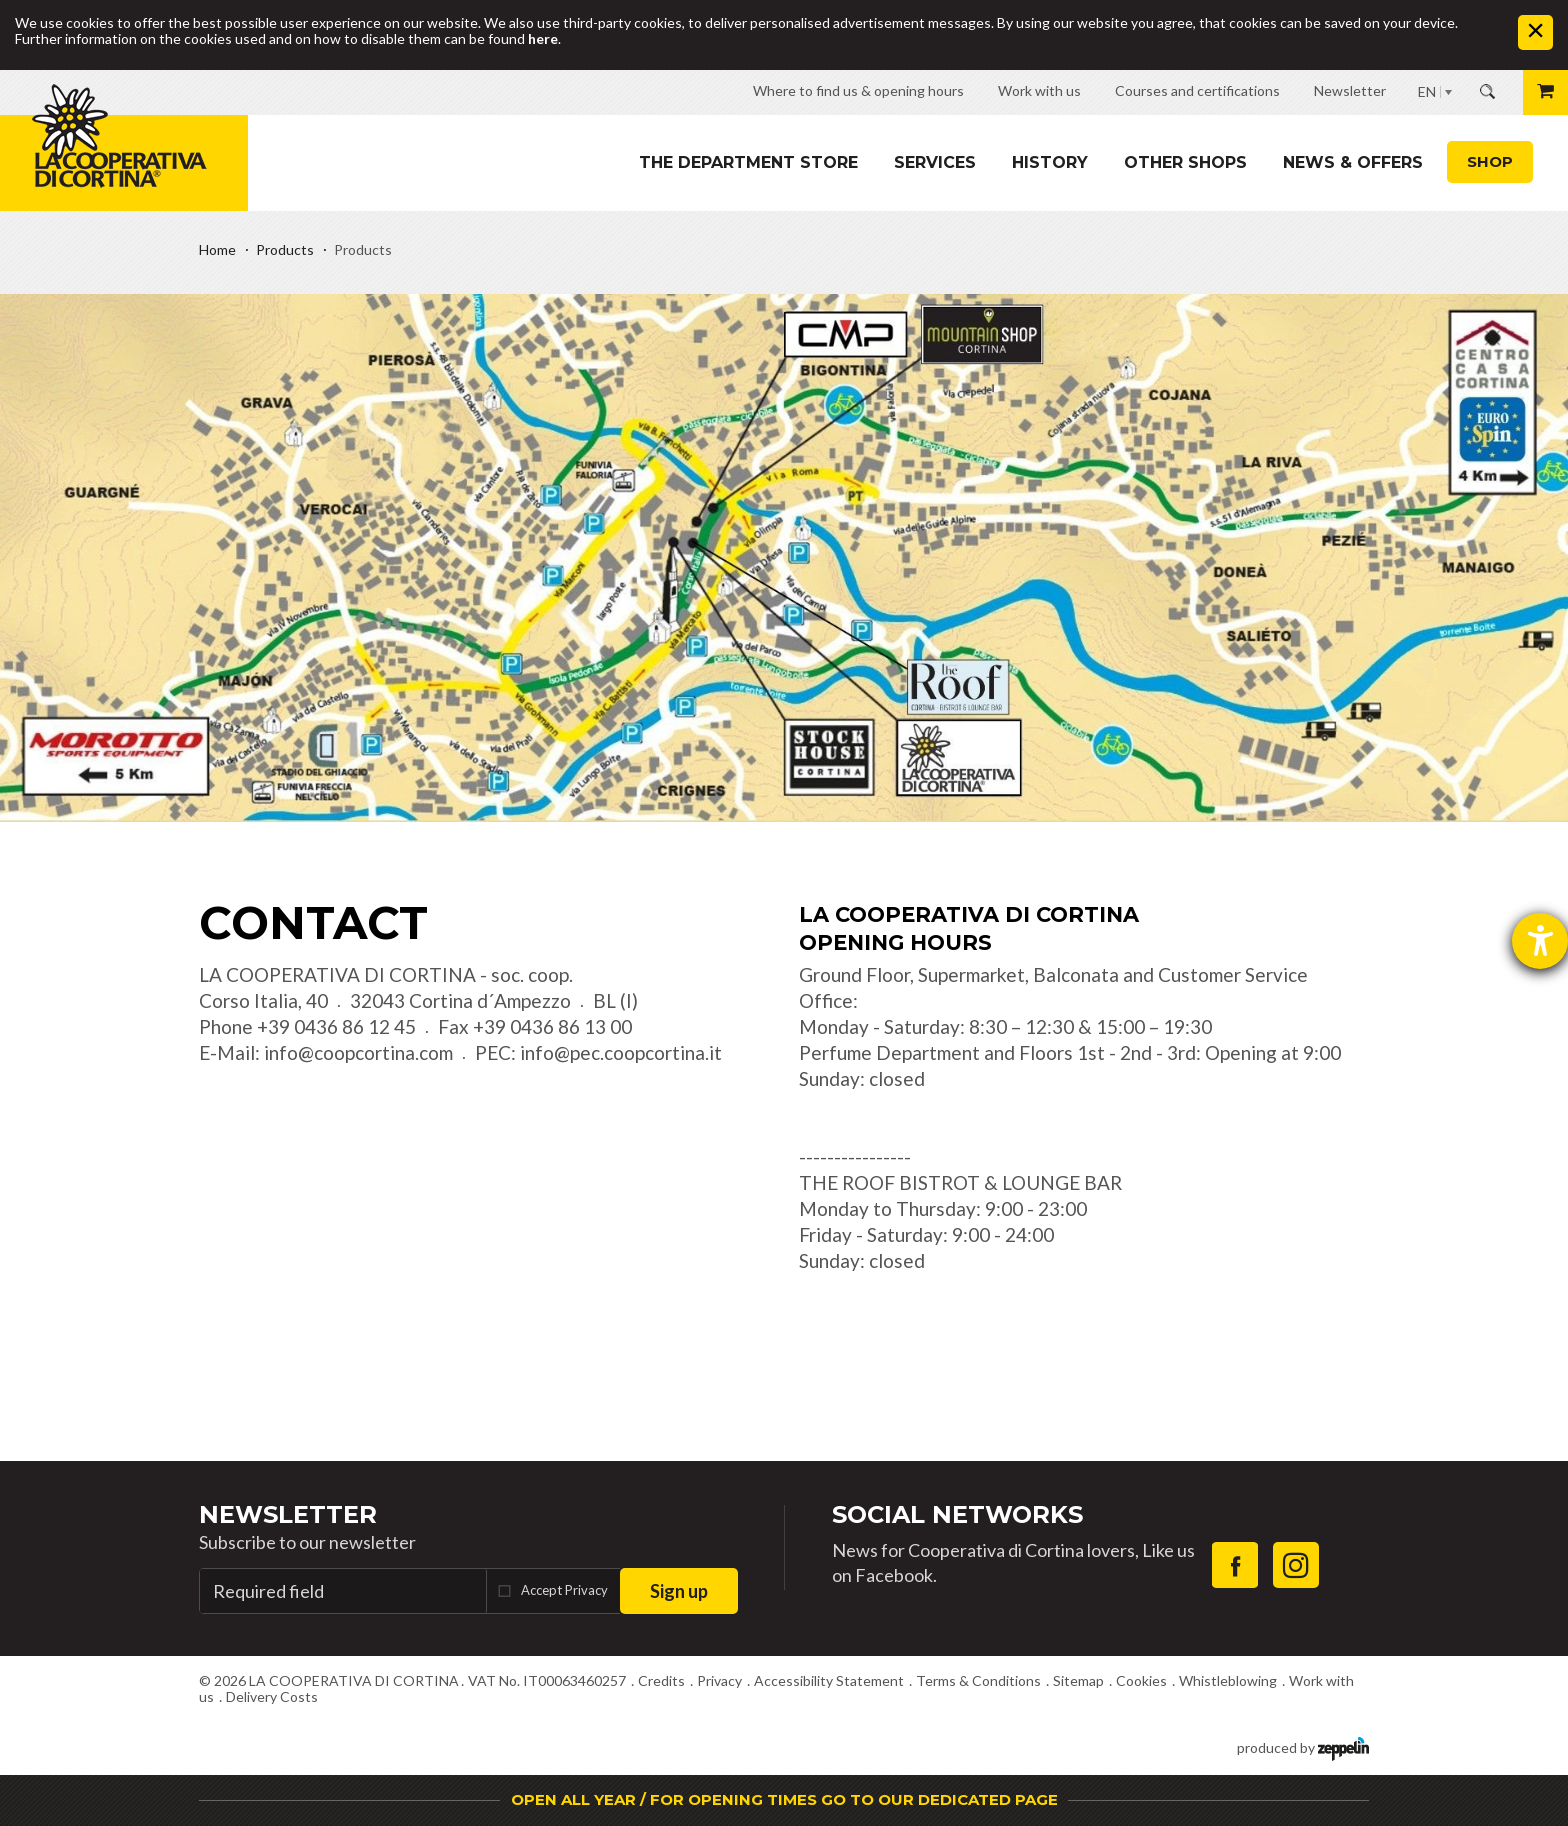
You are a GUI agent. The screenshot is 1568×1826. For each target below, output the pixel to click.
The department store (748, 162)
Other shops (1185, 162)
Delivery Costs (272, 1696)
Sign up (679, 1591)
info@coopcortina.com (358, 1052)
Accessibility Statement (829, 1680)
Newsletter (288, 1514)
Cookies (1141, 1680)
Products (285, 249)
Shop (1490, 161)
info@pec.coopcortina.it (621, 1052)
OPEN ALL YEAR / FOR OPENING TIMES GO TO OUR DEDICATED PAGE (784, 1799)
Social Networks (957, 1514)
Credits (661, 1680)
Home (217, 249)
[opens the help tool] (1540, 941)
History (1050, 162)
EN (1427, 91)
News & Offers (1353, 162)
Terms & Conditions (978, 1680)
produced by (1303, 1746)
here (543, 38)
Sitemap (1078, 1680)
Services (935, 162)
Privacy (719, 1680)
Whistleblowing (1228, 1680)
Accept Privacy (564, 1590)
